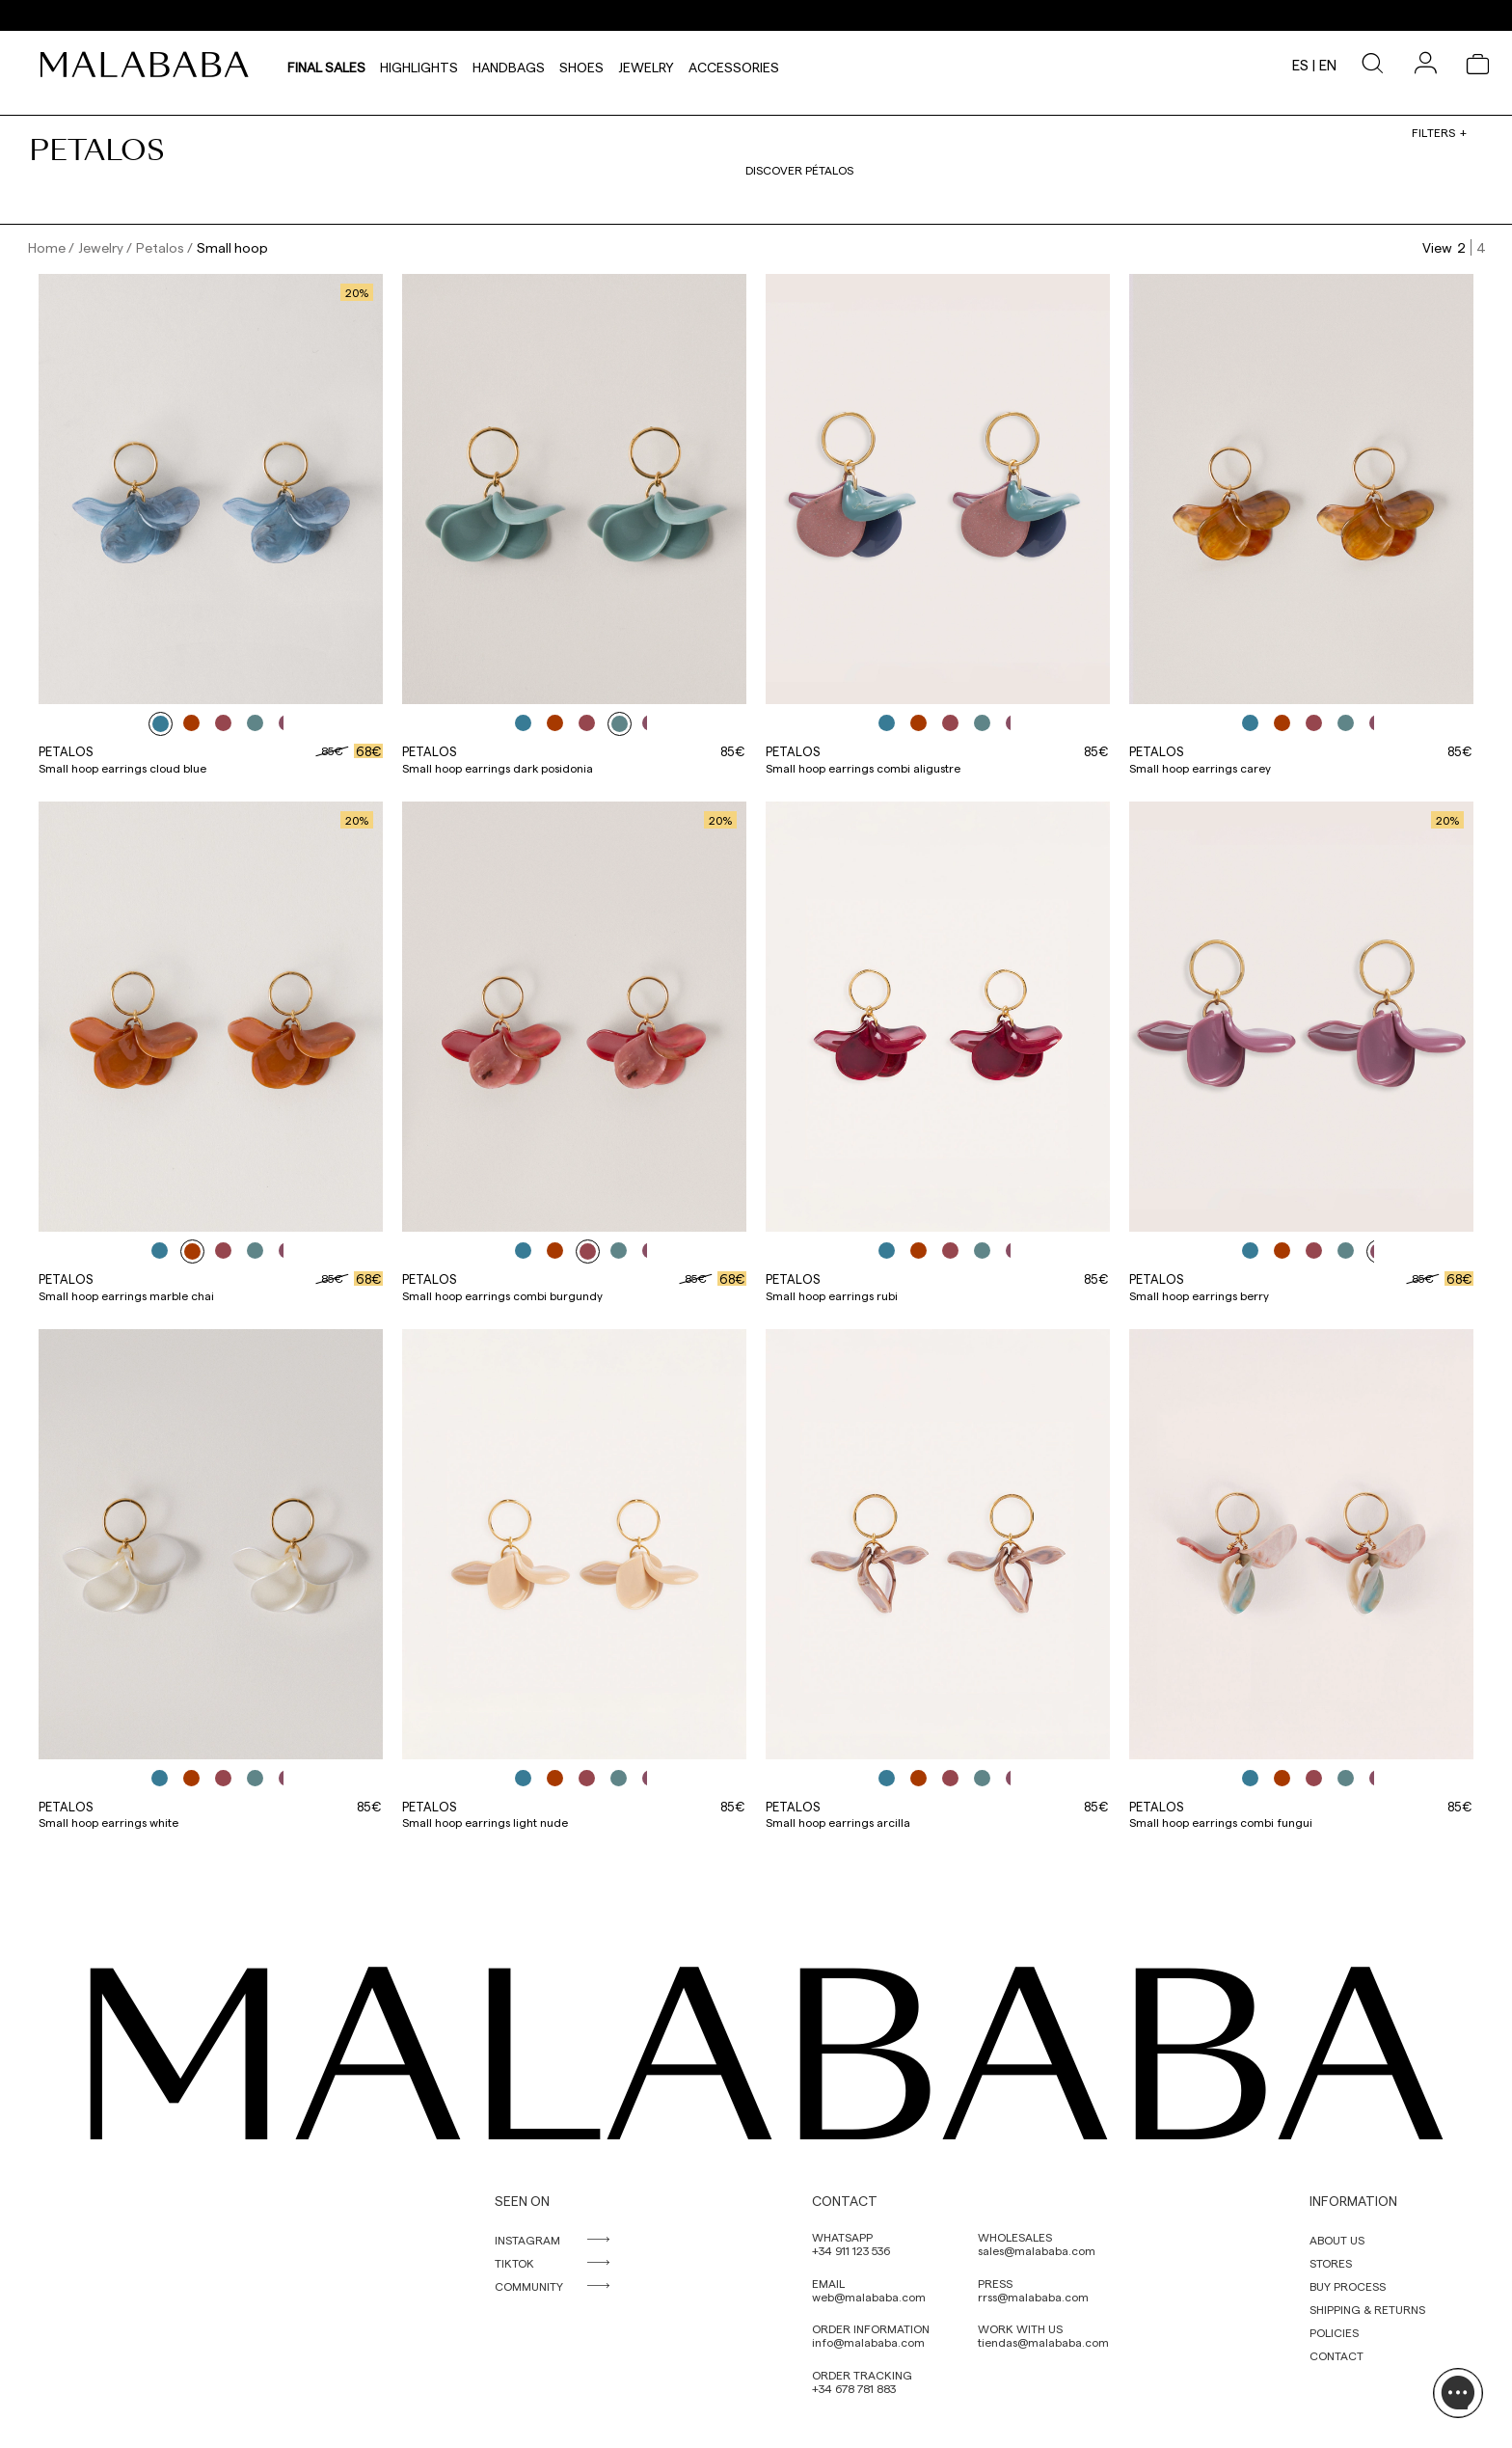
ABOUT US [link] (1337, 2239)
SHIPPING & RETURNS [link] (1367, 2309)
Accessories (733, 64)
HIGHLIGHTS (419, 64)
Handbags (508, 64)
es (1300, 64)
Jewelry (646, 64)
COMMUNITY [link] (529, 2286)
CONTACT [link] (1337, 2355)
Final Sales (326, 64)
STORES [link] (1331, 2263)
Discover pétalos (799, 170)
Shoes (581, 64)
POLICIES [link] (1334, 2332)
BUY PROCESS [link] (1348, 2286)
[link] (149, 64)
